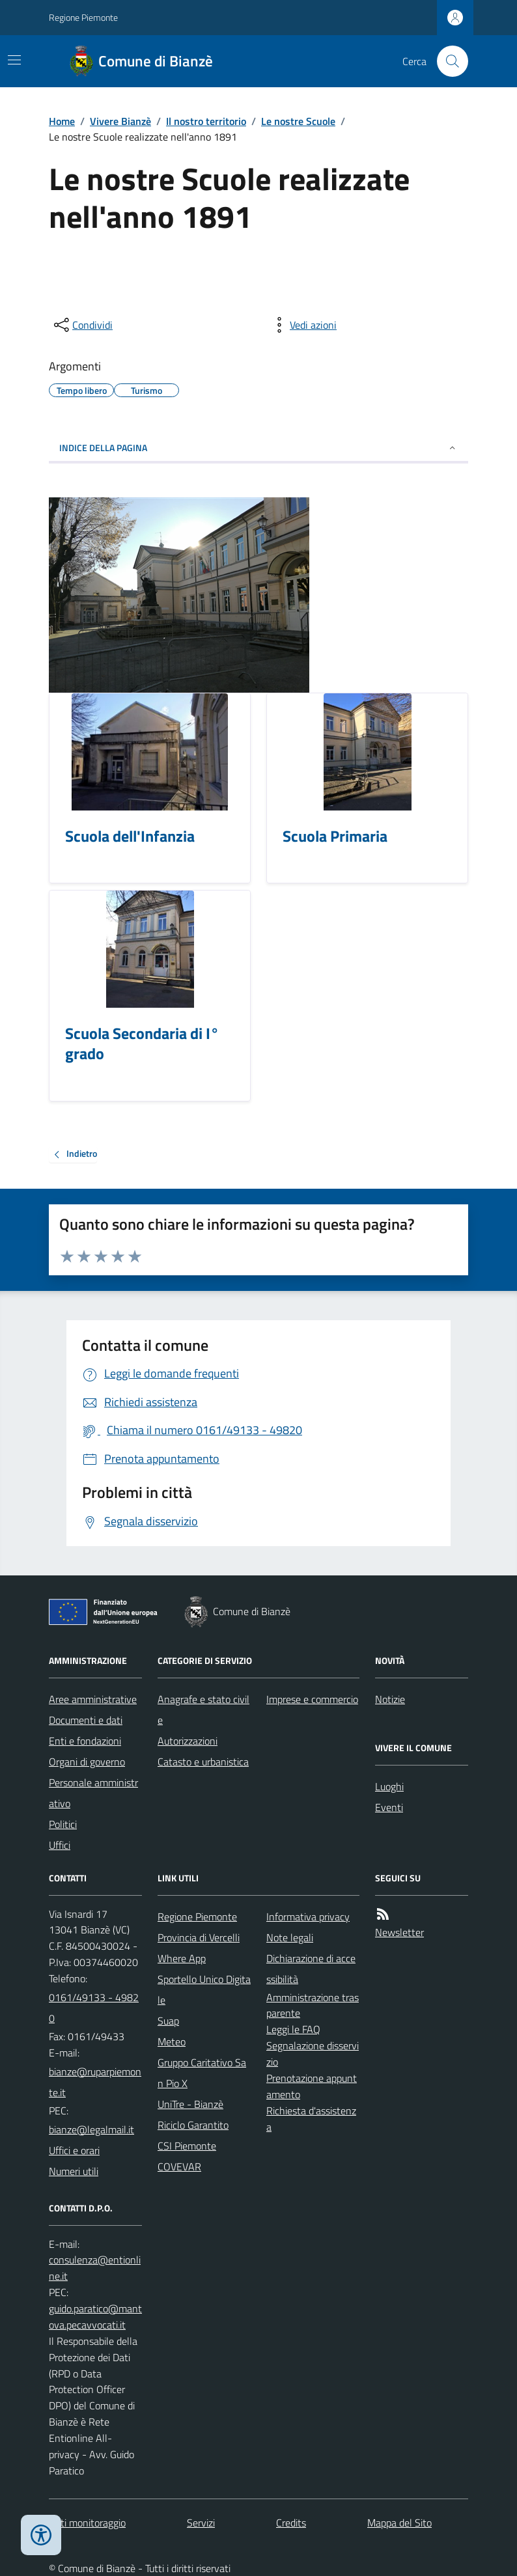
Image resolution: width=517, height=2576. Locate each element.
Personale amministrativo (93, 1793)
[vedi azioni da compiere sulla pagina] (302, 324)
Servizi (201, 2522)
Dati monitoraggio (87, 2522)
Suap (168, 2021)
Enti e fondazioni (85, 1741)
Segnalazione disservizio (312, 2054)
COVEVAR (179, 2166)
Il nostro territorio (206, 121)
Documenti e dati (85, 1720)
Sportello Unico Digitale (204, 1989)
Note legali (289, 1937)
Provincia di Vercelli (199, 1937)
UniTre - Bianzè (190, 2104)
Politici (63, 1824)
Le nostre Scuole (298, 121)
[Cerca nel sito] (447, 61)
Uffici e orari (74, 2150)
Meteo (172, 2041)
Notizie (390, 1699)
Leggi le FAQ (293, 2029)
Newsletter (399, 1932)
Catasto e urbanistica (203, 1761)
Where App (182, 1958)
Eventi (389, 1807)
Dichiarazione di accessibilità (311, 1968)
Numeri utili (73, 2171)
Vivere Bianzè (120, 121)
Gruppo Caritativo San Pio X (202, 2073)
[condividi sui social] (82, 324)
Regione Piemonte (83, 17)
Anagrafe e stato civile (203, 1709)
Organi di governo (87, 1761)
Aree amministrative (93, 1699)
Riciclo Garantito (193, 2125)
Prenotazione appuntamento (311, 2086)
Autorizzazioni (187, 1741)
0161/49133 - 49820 (94, 2007)
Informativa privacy (308, 1916)
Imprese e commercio (312, 1699)
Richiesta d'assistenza (311, 2119)
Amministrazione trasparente (312, 2005)
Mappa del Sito (399, 2522)
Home (62, 121)
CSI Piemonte (187, 2146)
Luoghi (389, 1786)
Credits (291, 2522)
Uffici (59, 1845)
